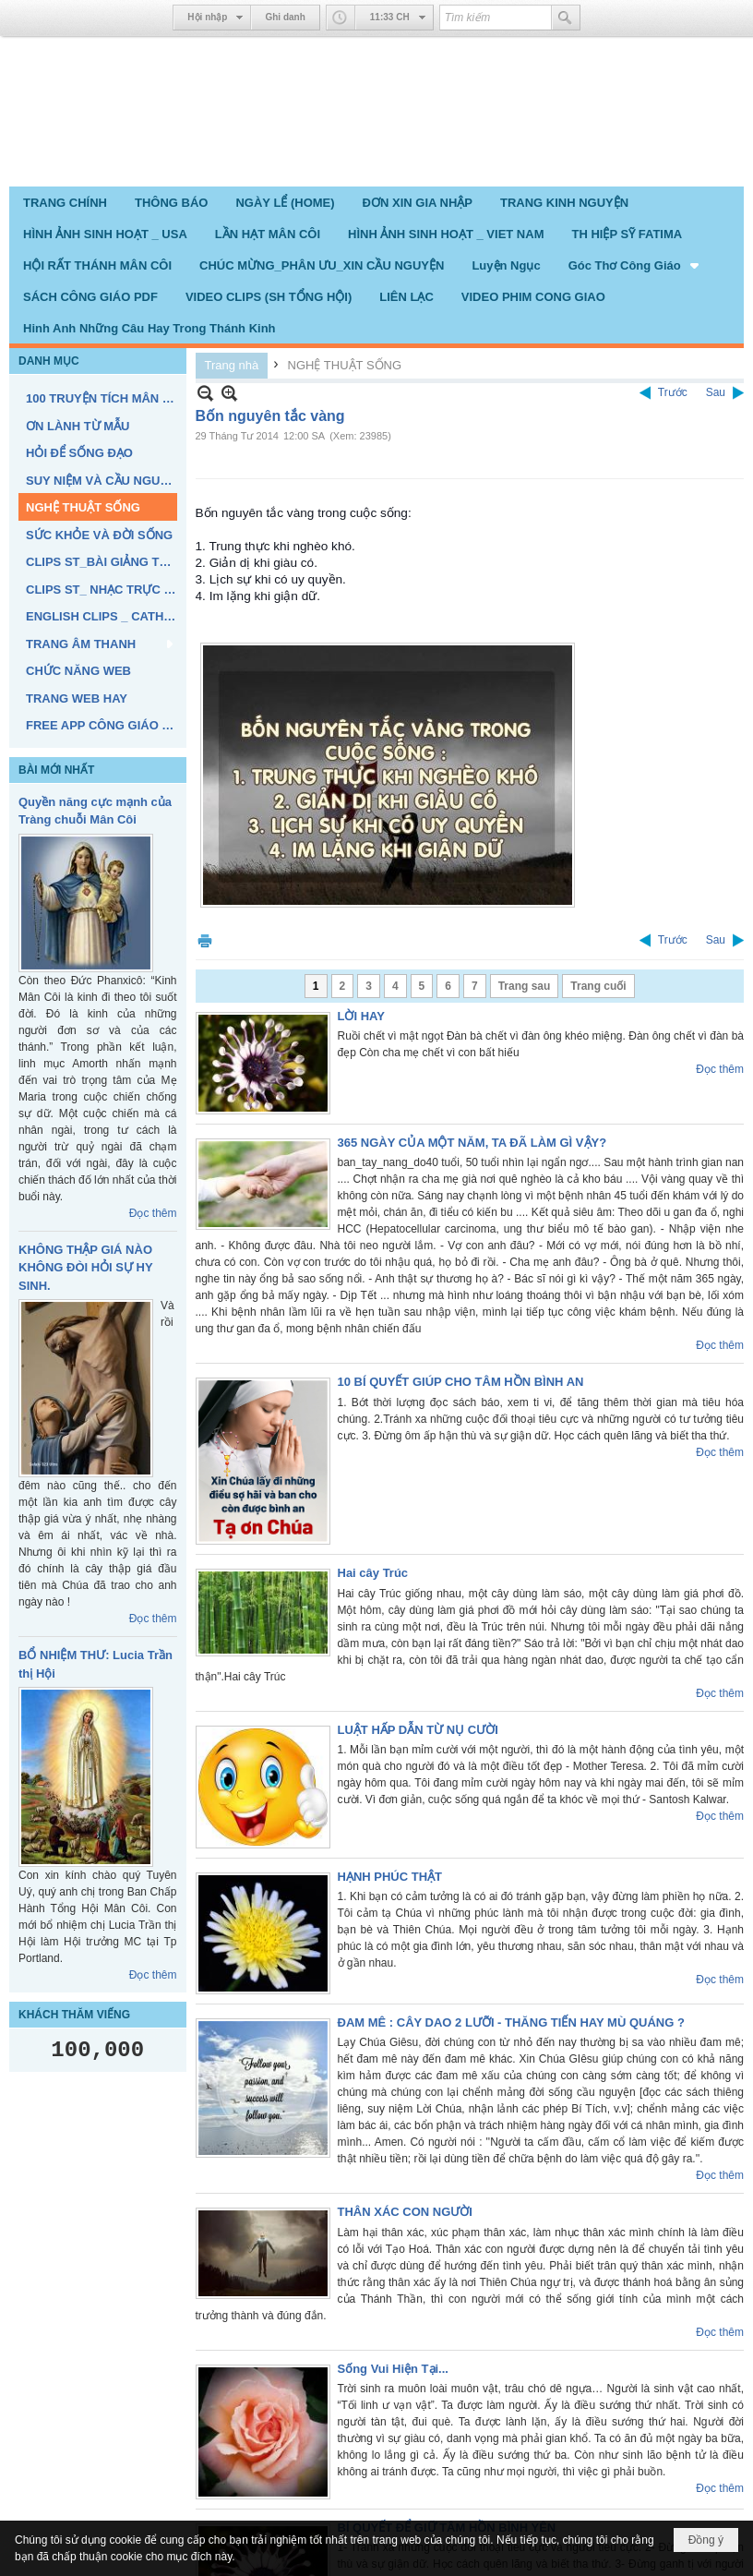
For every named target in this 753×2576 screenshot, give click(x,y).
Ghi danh (285, 17)
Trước (672, 392)
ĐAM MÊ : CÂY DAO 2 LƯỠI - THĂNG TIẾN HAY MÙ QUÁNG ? (511, 2022)
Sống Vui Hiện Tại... (393, 2369)
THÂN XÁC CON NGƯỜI (405, 2212)
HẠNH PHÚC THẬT (390, 1877)
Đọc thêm (153, 1213)
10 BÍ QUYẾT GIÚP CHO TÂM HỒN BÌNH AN (461, 1382)
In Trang (205, 940)
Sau (715, 392)
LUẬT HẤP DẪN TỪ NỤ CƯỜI (418, 1730)
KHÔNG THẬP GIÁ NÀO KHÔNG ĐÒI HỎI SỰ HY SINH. (85, 1268)
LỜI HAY (361, 1016)
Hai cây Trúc (373, 1573)
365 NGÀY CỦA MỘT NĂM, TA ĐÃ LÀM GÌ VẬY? (472, 1143)
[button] (635, 265)
